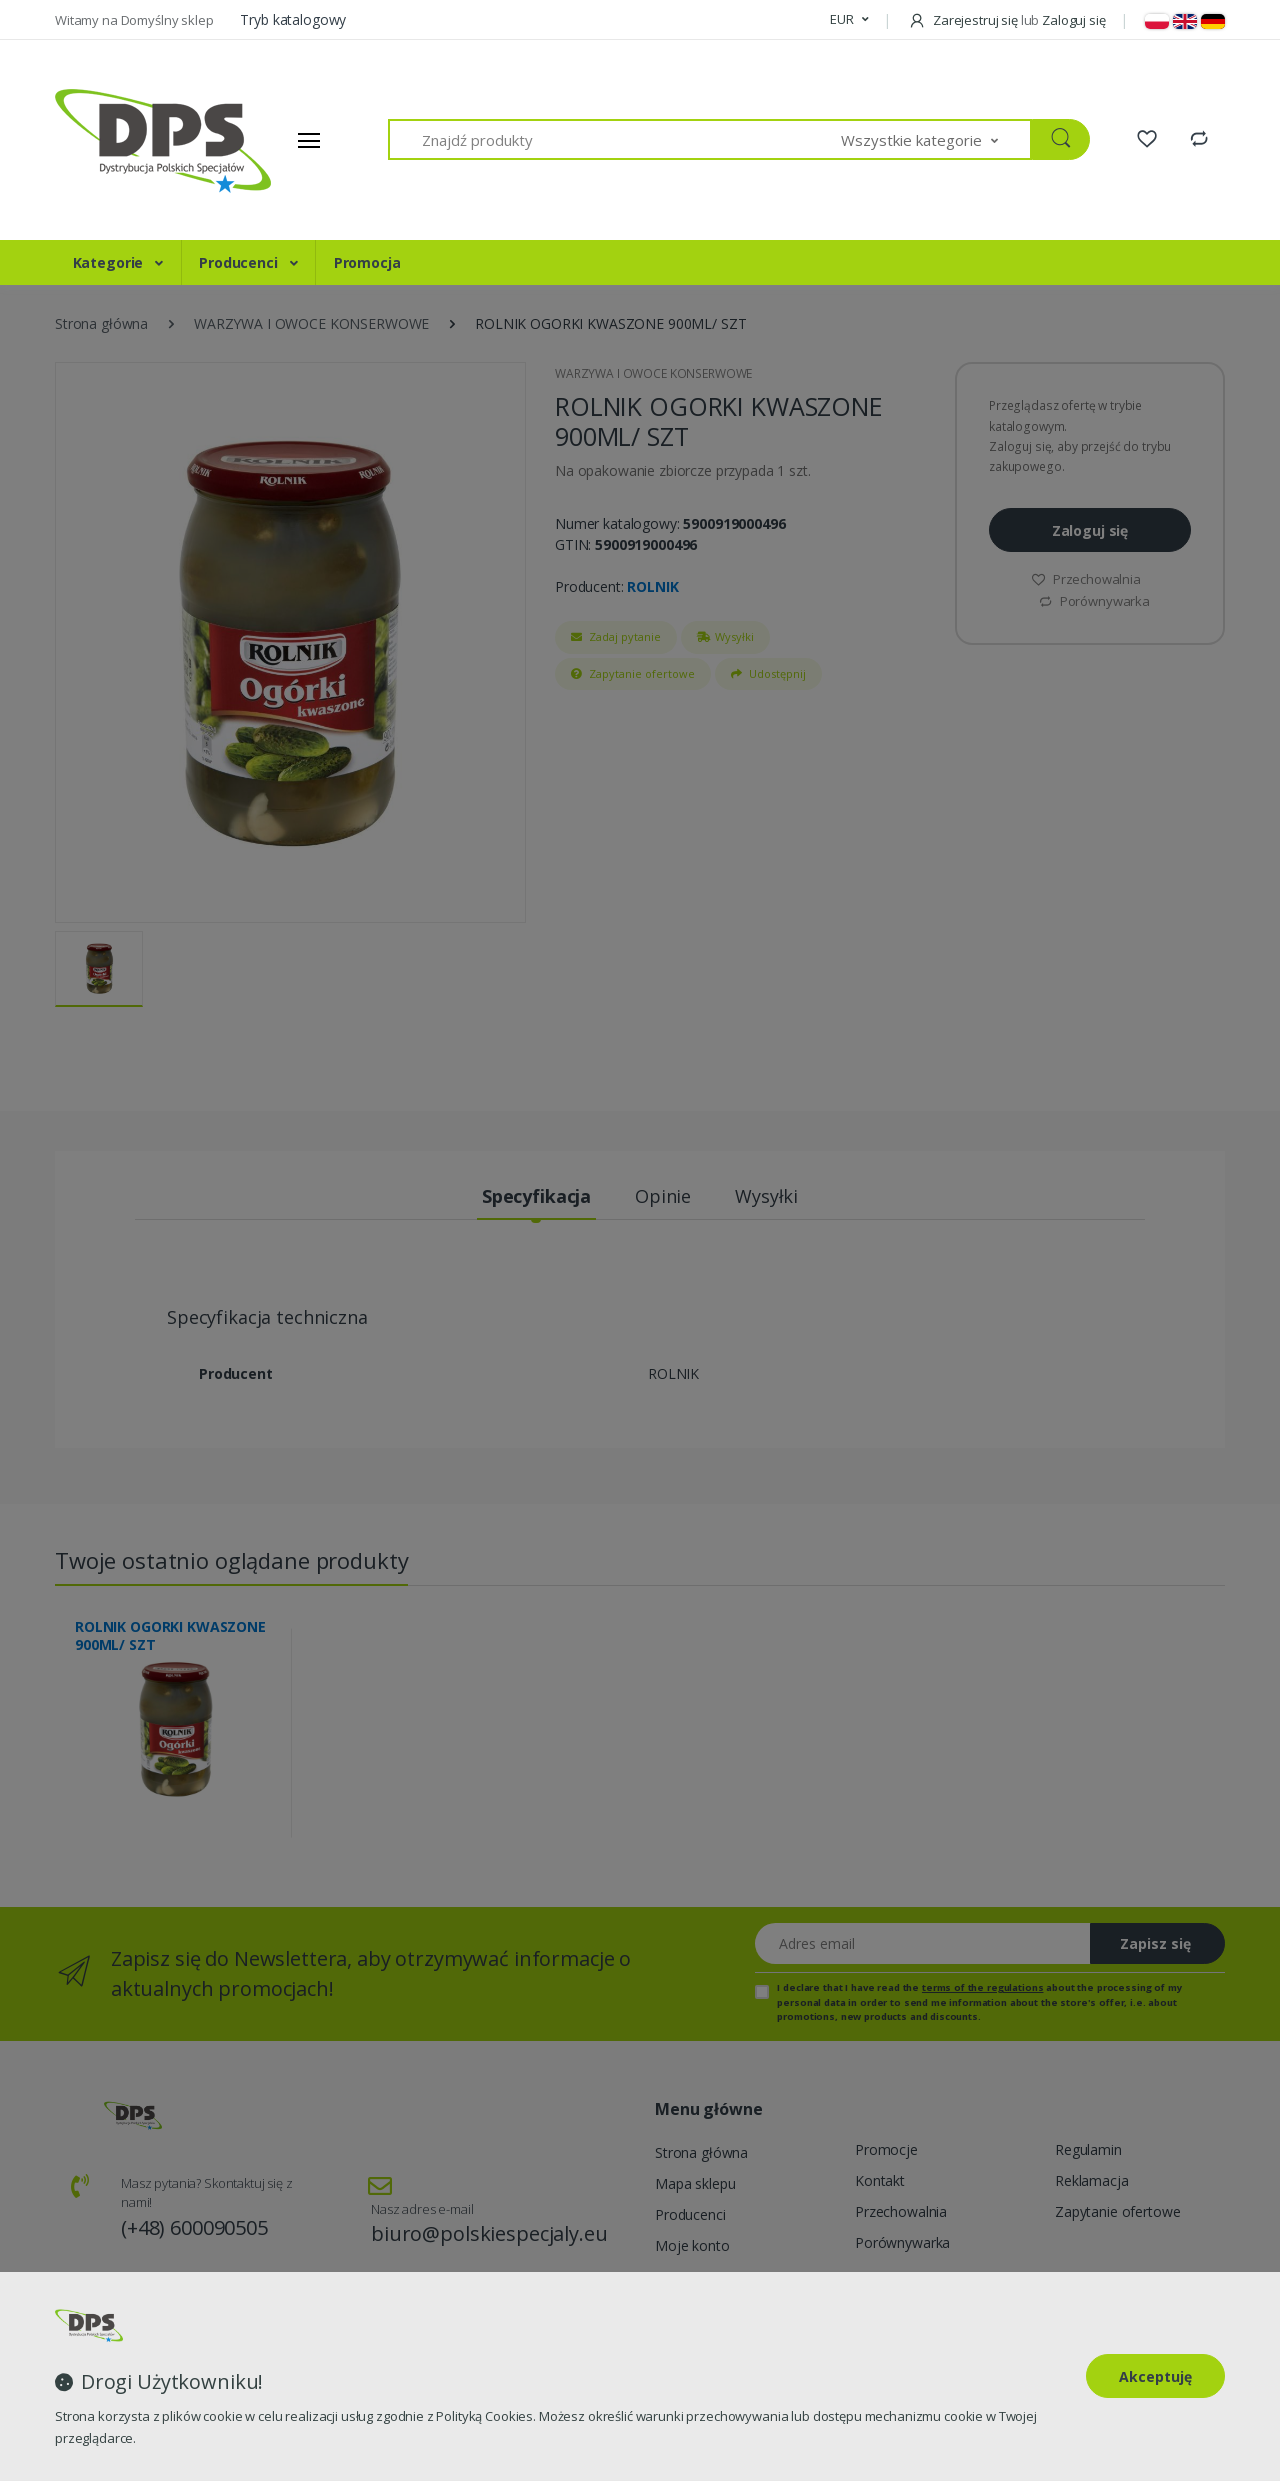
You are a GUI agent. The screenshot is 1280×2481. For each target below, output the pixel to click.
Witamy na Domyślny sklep (135, 20)
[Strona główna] (130, 140)
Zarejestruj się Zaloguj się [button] (1006, 20)
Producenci (240, 262)
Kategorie (110, 262)
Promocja (367, 262)
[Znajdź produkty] (615, 139)
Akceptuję (1155, 2376)
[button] (849, 20)
